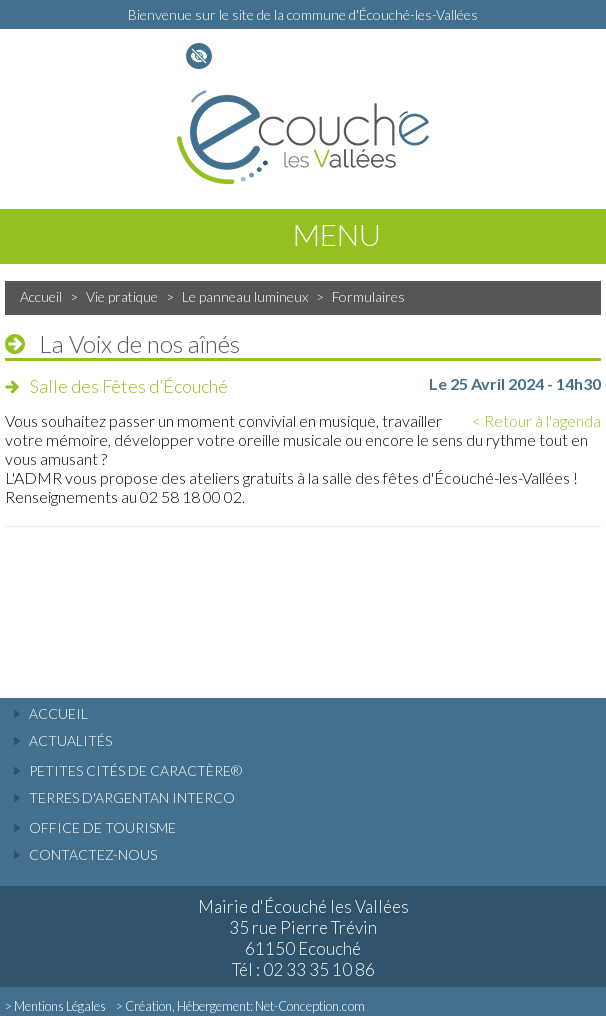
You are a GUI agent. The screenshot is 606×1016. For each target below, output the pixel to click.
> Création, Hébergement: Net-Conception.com (240, 1006)
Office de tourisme (102, 827)
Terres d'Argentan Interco (132, 797)
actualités (70, 740)
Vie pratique (122, 296)
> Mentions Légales (55, 1006)
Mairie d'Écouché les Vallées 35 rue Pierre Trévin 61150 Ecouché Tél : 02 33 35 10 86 (303, 938)
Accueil (41, 296)
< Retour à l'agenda (536, 420)
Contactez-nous (93, 854)
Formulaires (368, 296)
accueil (58, 713)
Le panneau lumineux (245, 296)
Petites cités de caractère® (135, 770)
